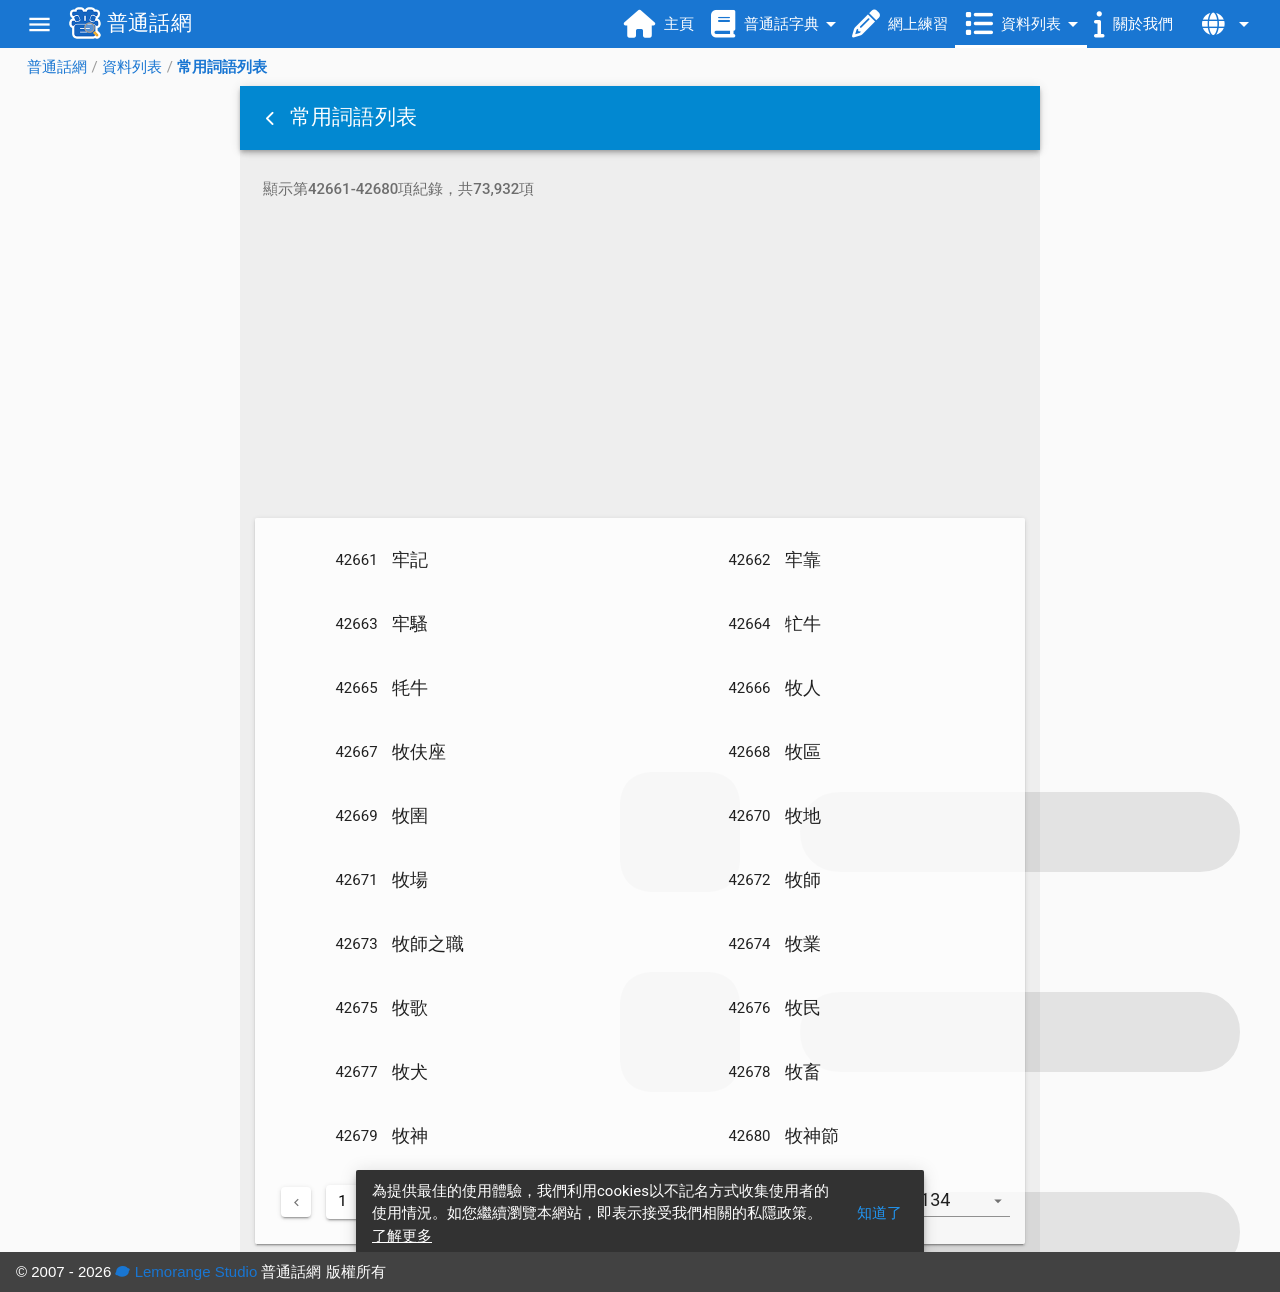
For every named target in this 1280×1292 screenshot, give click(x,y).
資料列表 (132, 67)
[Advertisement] (640, 362)
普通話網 (57, 67)
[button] (272, 118)
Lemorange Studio (186, 1271)
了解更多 (402, 1236)
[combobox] (967, 1210)
